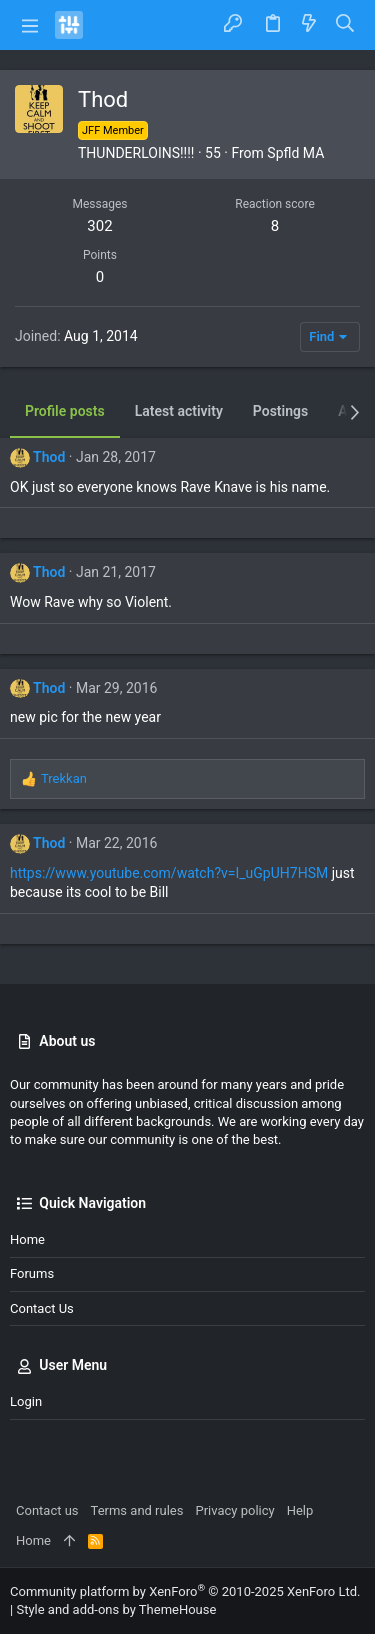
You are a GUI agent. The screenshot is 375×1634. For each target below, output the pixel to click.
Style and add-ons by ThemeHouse (116, 1609)
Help (300, 1510)
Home (27, 1239)
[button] (30, 25)
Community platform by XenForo (185, 1591)
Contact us (42, 1308)
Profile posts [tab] (65, 411)
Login (26, 1401)
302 (99, 226)
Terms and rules (137, 1510)
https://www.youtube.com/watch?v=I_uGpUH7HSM (169, 873)
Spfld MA (295, 153)
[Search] (345, 24)
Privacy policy (234, 1510)
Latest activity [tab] (179, 411)
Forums (32, 1273)
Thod (49, 457)
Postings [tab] (280, 411)
